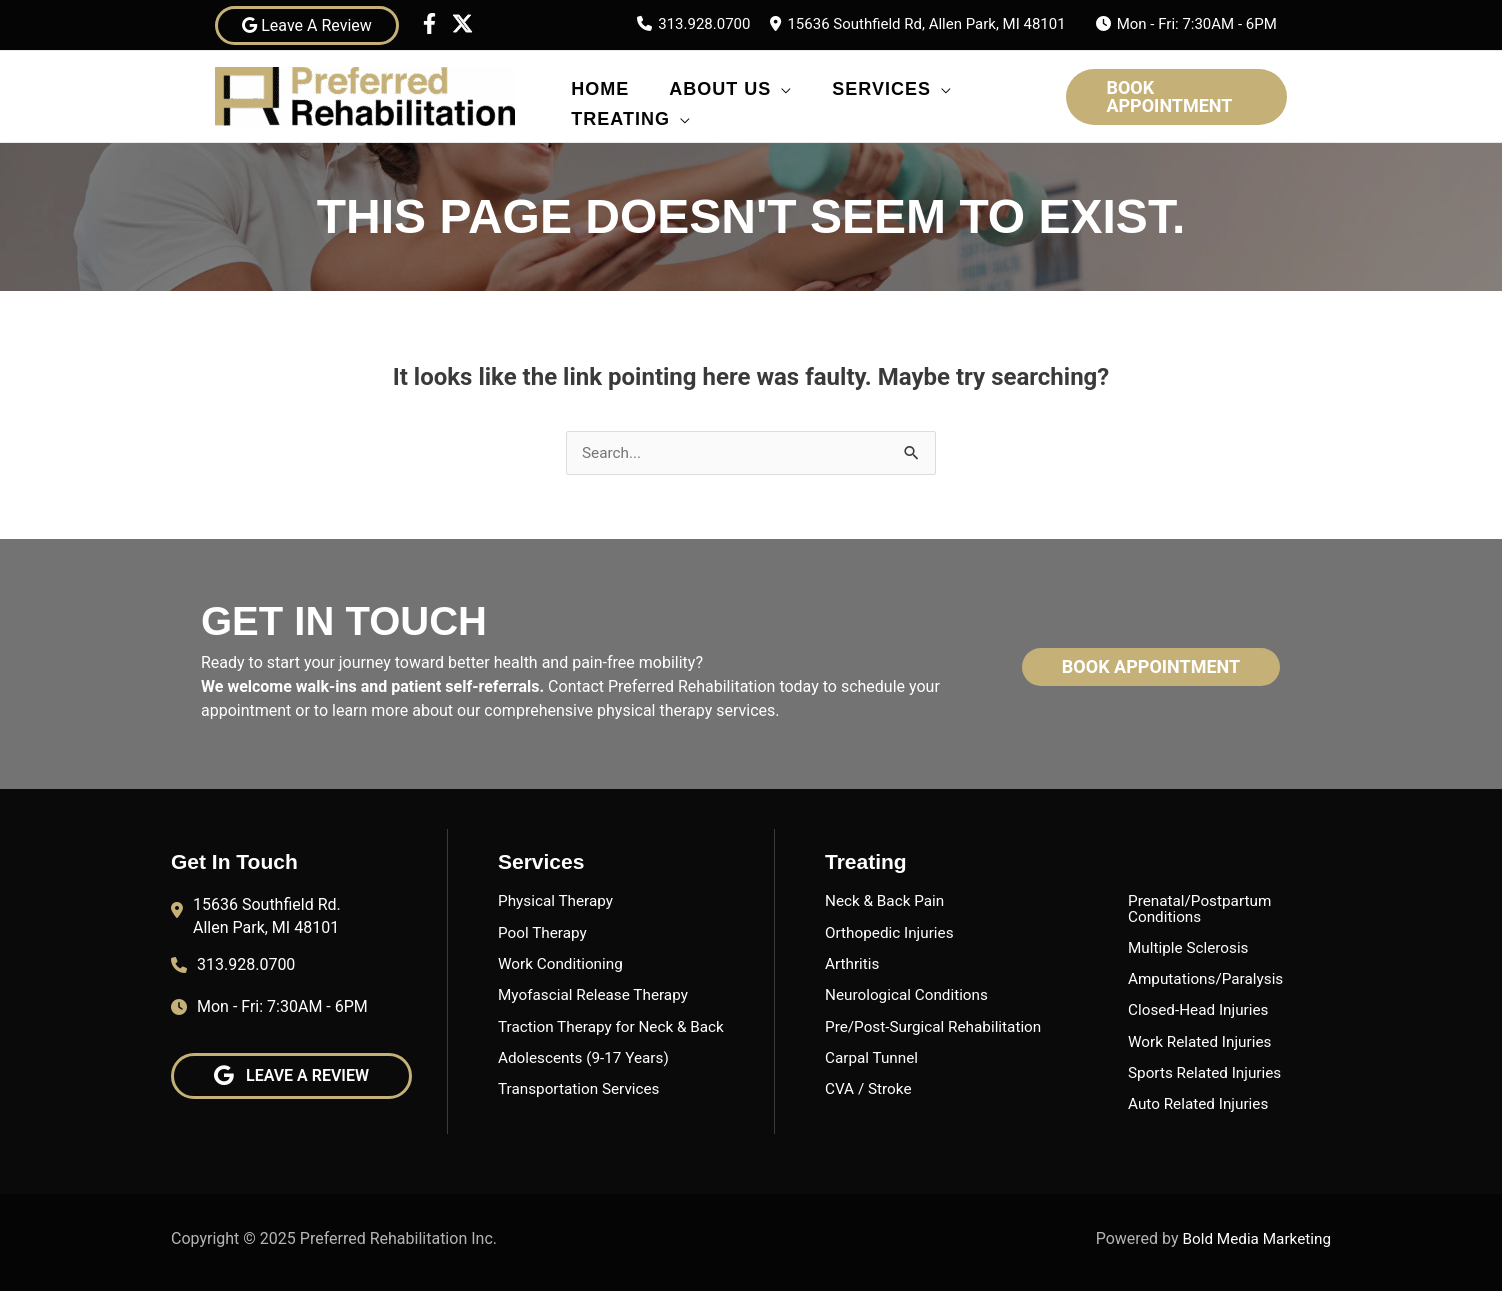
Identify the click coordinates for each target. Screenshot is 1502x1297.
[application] (781, 84)
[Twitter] (462, 23)
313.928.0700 (704, 24)
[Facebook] (429, 23)
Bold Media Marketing (1254, 1243)
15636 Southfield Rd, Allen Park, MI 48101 (926, 24)
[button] (1176, 97)
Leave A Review (307, 25)
